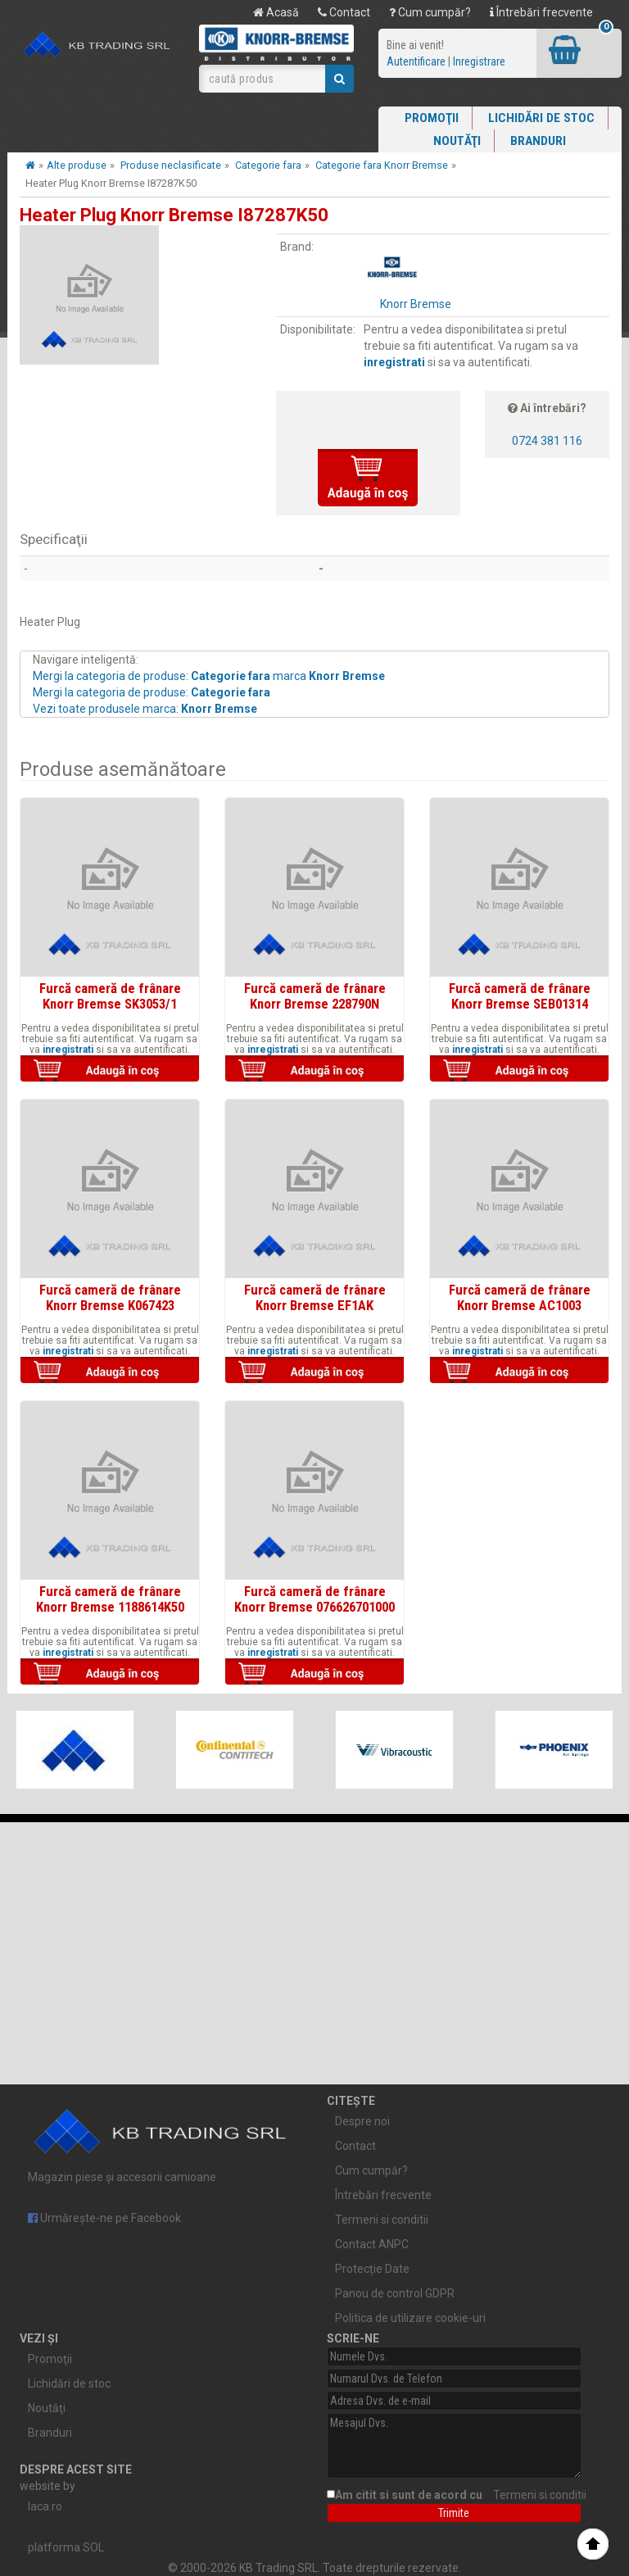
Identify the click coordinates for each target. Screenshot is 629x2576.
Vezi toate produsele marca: (145, 708)
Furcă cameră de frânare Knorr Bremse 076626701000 (314, 1598)
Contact (344, 12)
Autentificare (416, 61)
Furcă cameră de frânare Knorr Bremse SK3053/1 (110, 995)
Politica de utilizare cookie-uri (410, 2317)
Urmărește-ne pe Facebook (104, 2218)
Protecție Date (372, 2268)
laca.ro (45, 2506)
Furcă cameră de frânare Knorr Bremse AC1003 (520, 1297)
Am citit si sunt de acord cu (463, 2494)
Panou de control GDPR (395, 2293)
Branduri (538, 141)
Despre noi (362, 2121)
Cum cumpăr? (430, 12)
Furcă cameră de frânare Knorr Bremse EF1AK (315, 1297)
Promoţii (432, 118)
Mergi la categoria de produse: (151, 692)
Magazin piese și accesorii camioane (161, 2140)
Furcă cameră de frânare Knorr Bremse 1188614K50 (110, 1598)
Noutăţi (457, 141)
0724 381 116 (547, 440)
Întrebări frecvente (541, 12)
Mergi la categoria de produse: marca (209, 676)
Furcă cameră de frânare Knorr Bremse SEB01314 (520, 995)
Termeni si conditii (381, 2219)
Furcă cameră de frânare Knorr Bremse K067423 (110, 1297)
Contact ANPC (372, 2244)
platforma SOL (66, 2547)
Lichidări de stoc (541, 118)
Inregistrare (479, 61)
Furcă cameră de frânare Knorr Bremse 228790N (315, 995)
